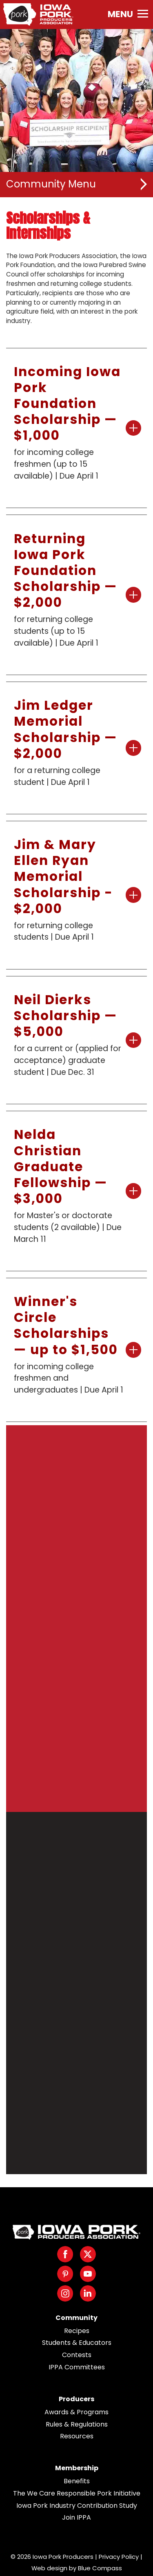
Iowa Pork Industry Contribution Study (76, 2505)
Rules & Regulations (77, 2424)
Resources (76, 2436)
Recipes (76, 2330)
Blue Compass (100, 2568)
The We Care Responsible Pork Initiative (76, 2493)
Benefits (77, 2481)
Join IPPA (76, 2517)
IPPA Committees (77, 2367)
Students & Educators (76, 2342)
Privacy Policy (119, 2556)
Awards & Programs (76, 2412)
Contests (76, 2355)
